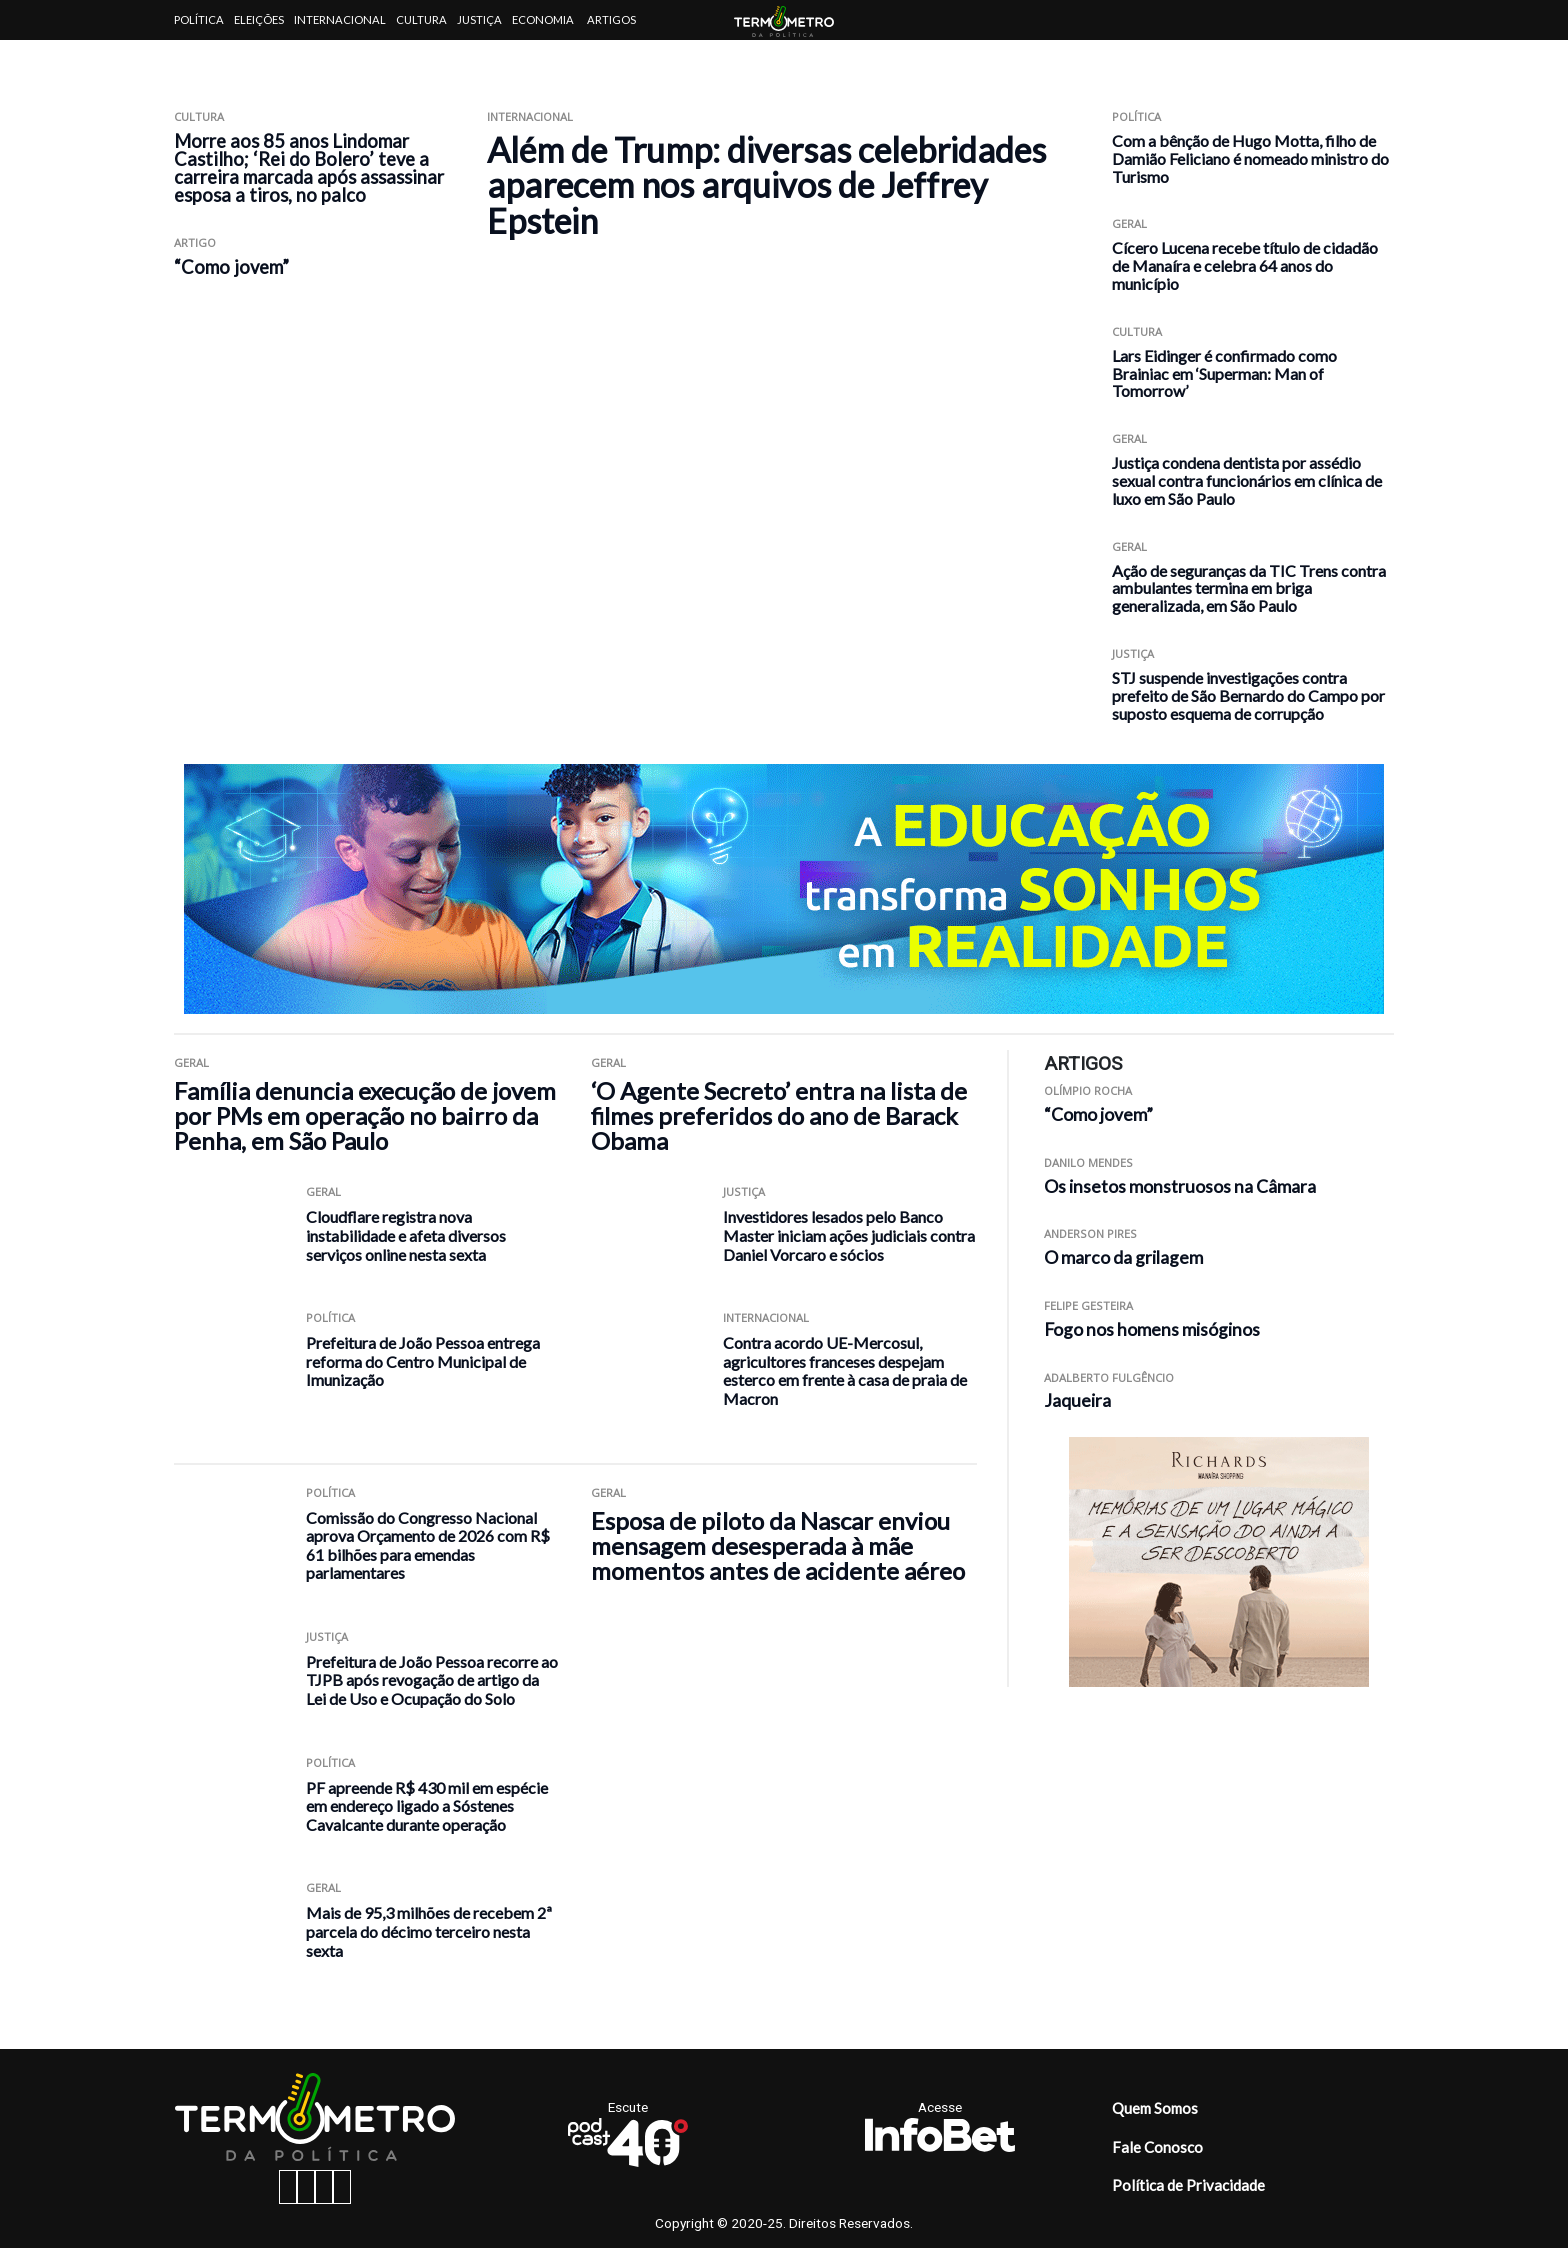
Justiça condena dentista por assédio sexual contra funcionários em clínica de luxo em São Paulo (1247, 480)
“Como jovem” (231, 267)
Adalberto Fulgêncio (1109, 1377)
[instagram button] (306, 2187)
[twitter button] (324, 2187)
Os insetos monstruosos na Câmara (1180, 1186)
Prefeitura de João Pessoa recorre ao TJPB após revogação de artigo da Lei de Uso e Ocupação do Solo (432, 1680)
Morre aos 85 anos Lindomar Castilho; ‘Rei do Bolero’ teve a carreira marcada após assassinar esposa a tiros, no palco (309, 168)
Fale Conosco (1157, 2147)
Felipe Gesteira (1088, 1305)
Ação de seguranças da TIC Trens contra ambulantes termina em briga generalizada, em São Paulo (1249, 588)
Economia (543, 19)
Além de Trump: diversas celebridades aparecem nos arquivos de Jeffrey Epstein (766, 185)
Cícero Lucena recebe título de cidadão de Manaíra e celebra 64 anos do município (1245, 265)
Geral (1129, 223)
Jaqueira (1077, 1400)
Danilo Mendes (1088, 1162)
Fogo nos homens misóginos (1152, 1329)
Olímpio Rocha (1088, 1090)
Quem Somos (1155, 2108)
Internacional (340, 19)
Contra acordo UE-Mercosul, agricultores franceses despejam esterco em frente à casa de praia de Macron (845, 1370)
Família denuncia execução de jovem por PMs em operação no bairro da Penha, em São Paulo (365, 1115)
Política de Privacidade (1188, 2185)
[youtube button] (342, 2187)
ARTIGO (195, 242)
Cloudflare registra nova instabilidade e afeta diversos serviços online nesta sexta (406, 1235)
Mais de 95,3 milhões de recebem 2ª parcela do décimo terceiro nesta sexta (429, 1931)
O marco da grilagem (1123, 1257)
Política (199, 19)
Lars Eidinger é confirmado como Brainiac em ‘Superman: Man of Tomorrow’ (1224, 373)
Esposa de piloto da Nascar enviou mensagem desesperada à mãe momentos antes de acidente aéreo (778, 1545)
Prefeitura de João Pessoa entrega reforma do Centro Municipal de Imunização (423, 1361)
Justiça (479, 19)
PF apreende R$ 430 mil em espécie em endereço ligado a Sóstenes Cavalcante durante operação (427, 1806)
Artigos (611, 19)
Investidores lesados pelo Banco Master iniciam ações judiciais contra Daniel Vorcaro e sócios (849, 1235)
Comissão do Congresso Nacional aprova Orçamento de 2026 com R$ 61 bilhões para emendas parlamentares (428, 1545)
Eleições (259, 19)
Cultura (421, 19)
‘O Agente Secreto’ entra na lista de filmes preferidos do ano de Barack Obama (779, 1115)
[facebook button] (288, 2187)
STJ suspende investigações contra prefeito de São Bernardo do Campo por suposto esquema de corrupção (1248, 695)
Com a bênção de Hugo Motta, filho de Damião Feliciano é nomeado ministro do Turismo (1250, 158)
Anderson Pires (1090, 1233)
